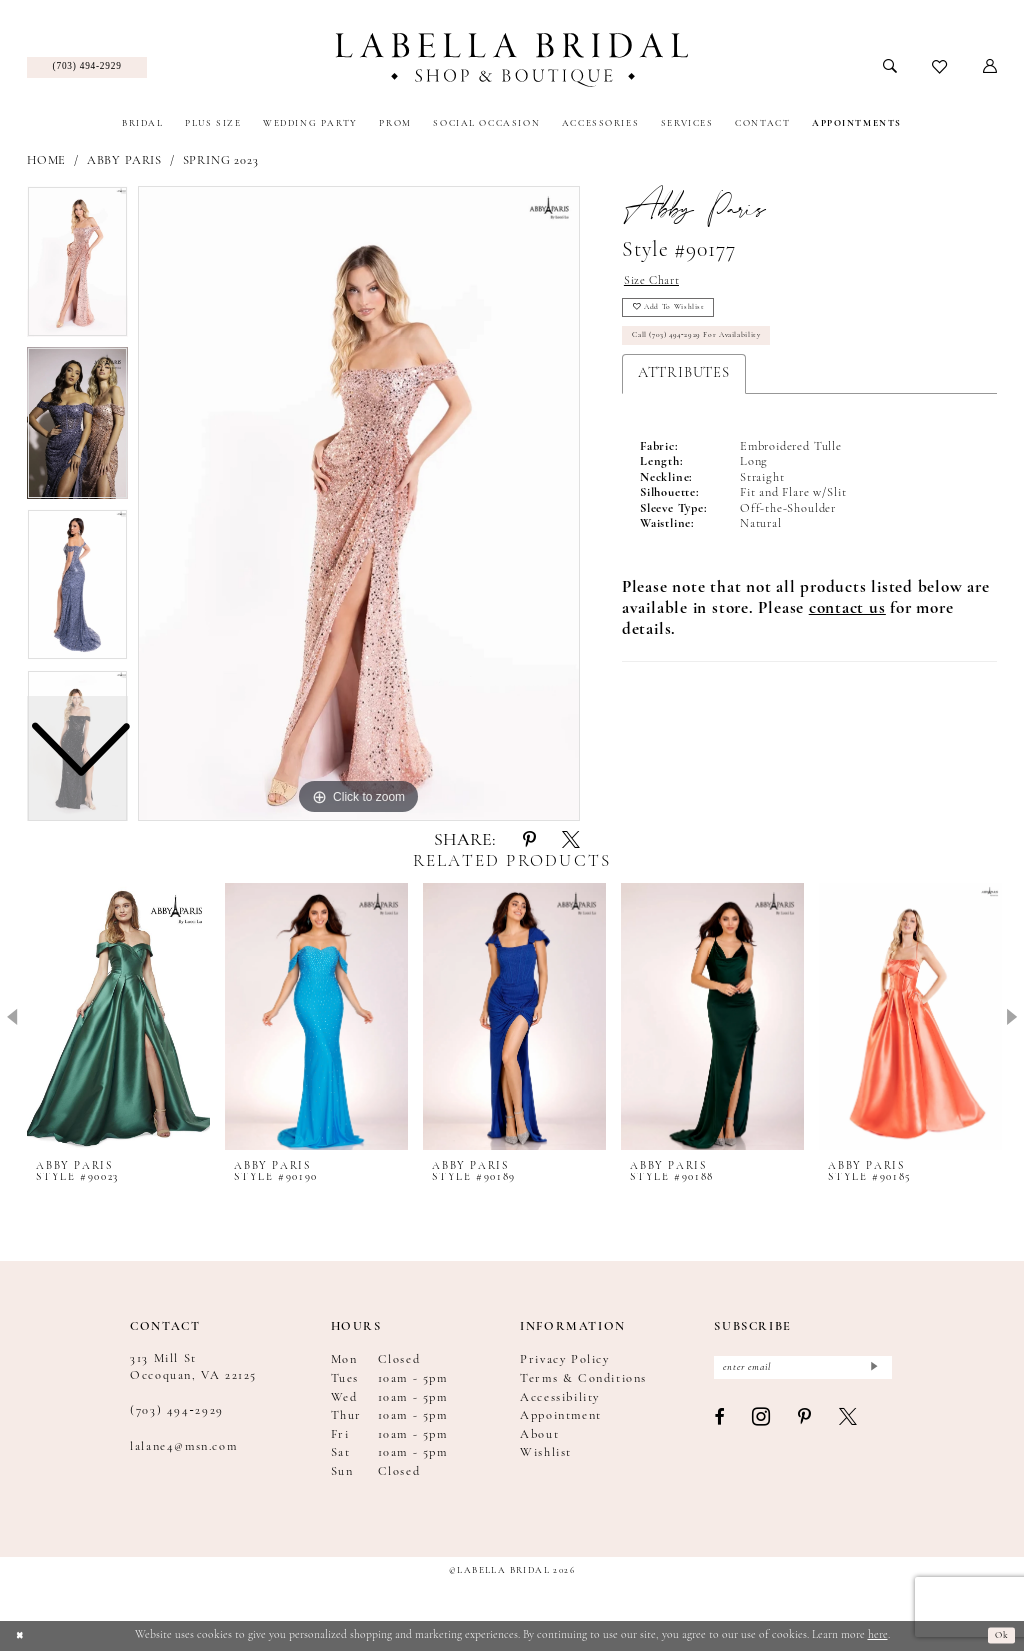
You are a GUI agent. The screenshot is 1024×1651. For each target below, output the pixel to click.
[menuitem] (87, 68)
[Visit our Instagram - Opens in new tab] (762, 1424)
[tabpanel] (359, 504)
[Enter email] (803, 1370)
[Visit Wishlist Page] (940, 68)
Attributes (684, 390)
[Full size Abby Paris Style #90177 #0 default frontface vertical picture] (359, 504)
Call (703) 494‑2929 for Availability (712, 350)
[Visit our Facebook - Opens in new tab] (720, 1423)
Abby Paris (124, 161)
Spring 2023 (221, 161)
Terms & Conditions (583, 1379)
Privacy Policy (564, 1360)
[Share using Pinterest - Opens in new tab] (529, 841)
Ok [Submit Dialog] (998, 1635)
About (539, 1435)
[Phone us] (87, 68)
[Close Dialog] (22, 1635)
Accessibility (560, 1398)
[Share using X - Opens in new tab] (571, 841)
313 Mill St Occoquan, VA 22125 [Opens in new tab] (193, 1367)
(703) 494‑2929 (177, 1411)
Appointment (561, 1416)
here (878, 1635)
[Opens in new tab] (847, 626)
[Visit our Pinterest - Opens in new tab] (805, 1423)
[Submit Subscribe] (872, 1370)
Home (46, 161)
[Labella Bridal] (511, 60)
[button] (990, 67)
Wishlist (546, 1453)
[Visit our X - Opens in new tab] (849, 1423)
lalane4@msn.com (183, 1447)
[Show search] (890, 67)
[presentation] (118, 1017)
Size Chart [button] (657, 282)
